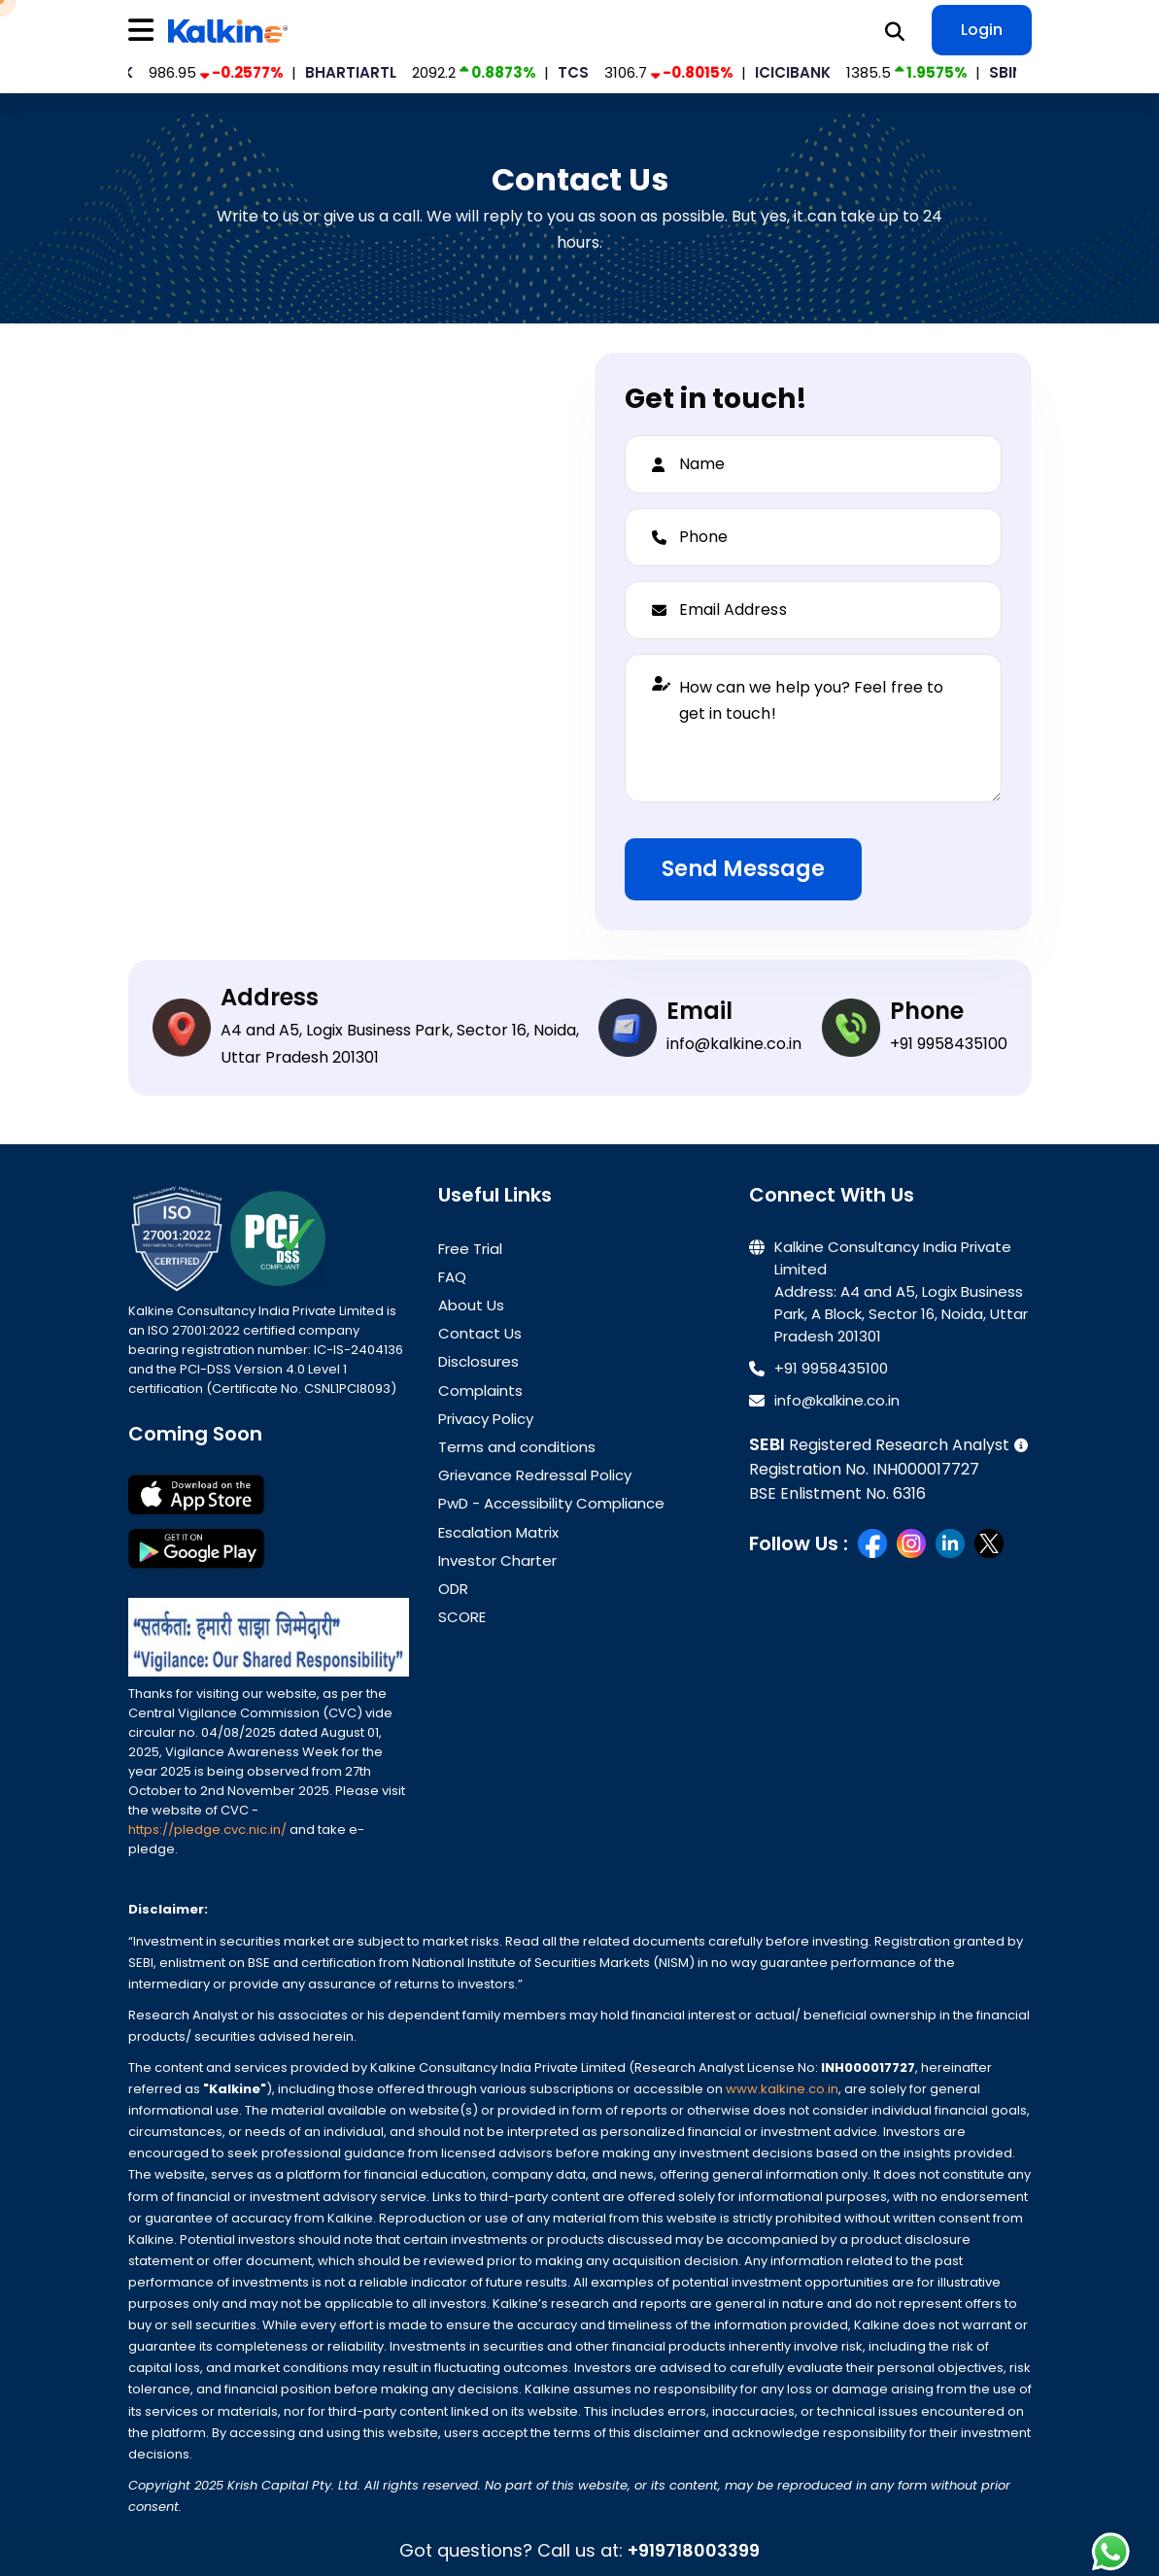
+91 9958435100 (948, 1044)
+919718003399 (694, 2550)
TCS (584, 72)
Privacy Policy (485, 1418)
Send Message (743, 869)
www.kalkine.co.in (782, 2089)
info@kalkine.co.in (733, 1044)
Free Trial (470, 1248)
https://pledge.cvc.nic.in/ (209, 1829)
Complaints (480, 1390)
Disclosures (478, 1361)
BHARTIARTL (362, 72)
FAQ (452, 1277)
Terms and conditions (517, 1447)
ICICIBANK (804, 72)
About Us (471, 1305)
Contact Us (480, 1333)
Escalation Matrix (498, 1532)
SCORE (462, 1617)
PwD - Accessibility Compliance (551, 1503)
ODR (453, 1588)
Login (982, 29)
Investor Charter (497, 1560)
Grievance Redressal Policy (534, 1475)
